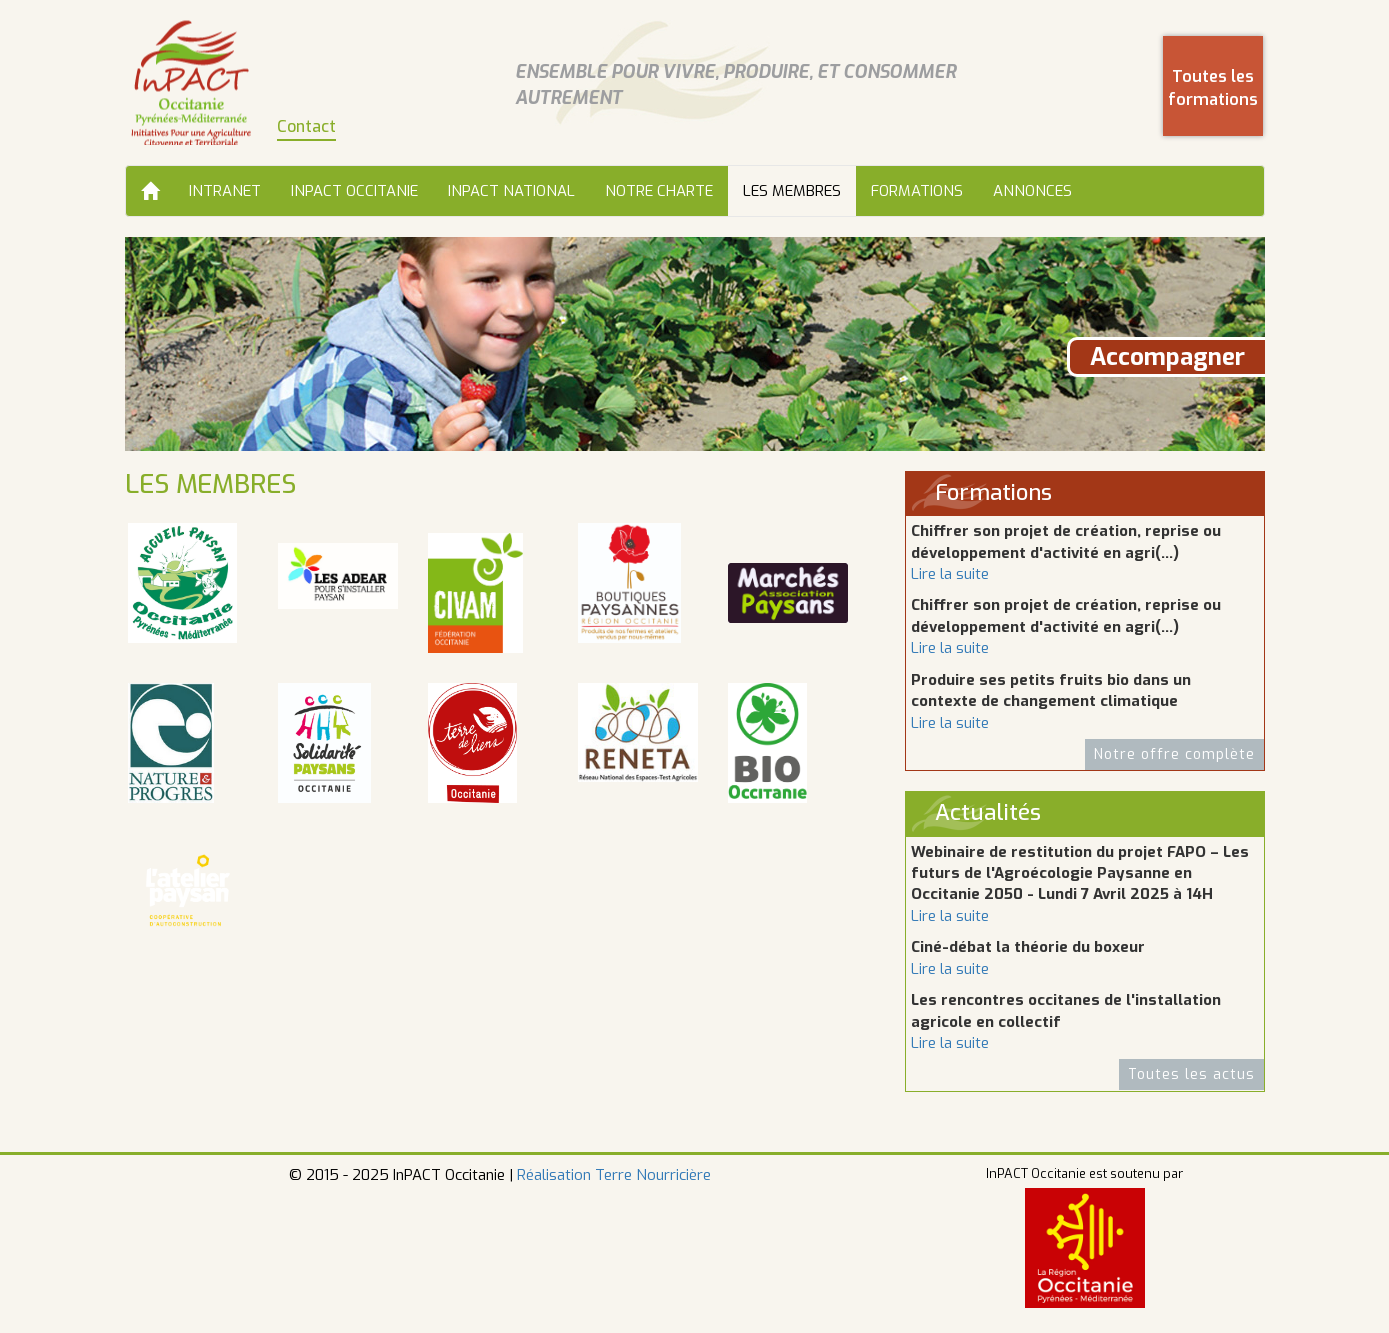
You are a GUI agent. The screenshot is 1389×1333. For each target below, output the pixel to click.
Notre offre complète (1174, 754)
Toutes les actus (1191, 1074)
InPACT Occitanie (354, 191)
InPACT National (511, 191)
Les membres (792, 191)
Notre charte (659, 191)
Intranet (225, 191)
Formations (917, 191)
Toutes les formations (1213, 88)
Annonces (1032, 191)
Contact (306, 126)
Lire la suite (950, 574)
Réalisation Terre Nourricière (614, 1175)
